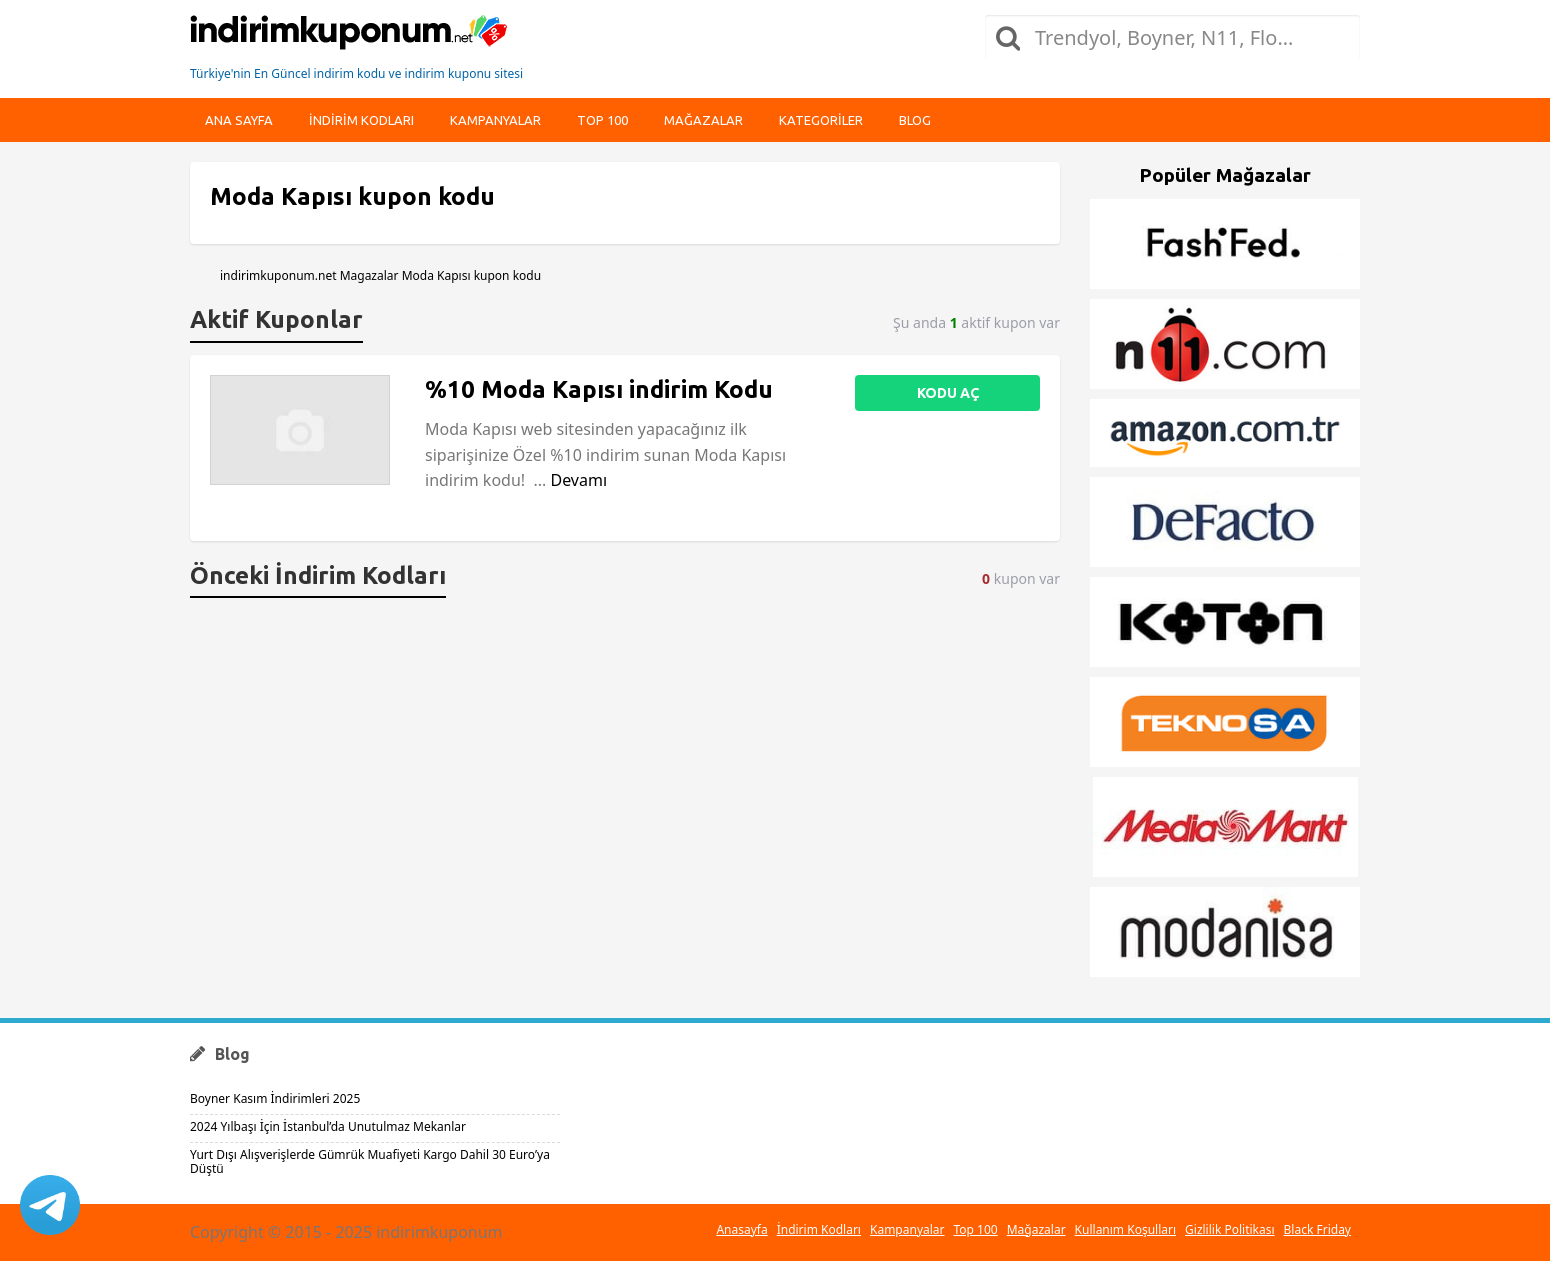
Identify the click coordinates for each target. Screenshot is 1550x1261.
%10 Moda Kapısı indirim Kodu (599, 389)
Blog (915, 120)
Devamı (578, 480)
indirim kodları (361, 120)
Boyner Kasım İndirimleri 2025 (275, 1098)
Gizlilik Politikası (1230, 1229)
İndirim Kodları (819, 1229)
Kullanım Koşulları (1125, 1229)
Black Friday (1317, 1229)
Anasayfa (741, 1229)
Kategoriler (821, 120)
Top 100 (602, 120)
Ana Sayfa (239, 120)
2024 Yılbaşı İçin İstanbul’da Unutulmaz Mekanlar (328, 1126)
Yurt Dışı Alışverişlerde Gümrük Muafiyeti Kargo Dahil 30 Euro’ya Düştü (370, 1161)
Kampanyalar (495, 120)
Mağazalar (703, 120)
